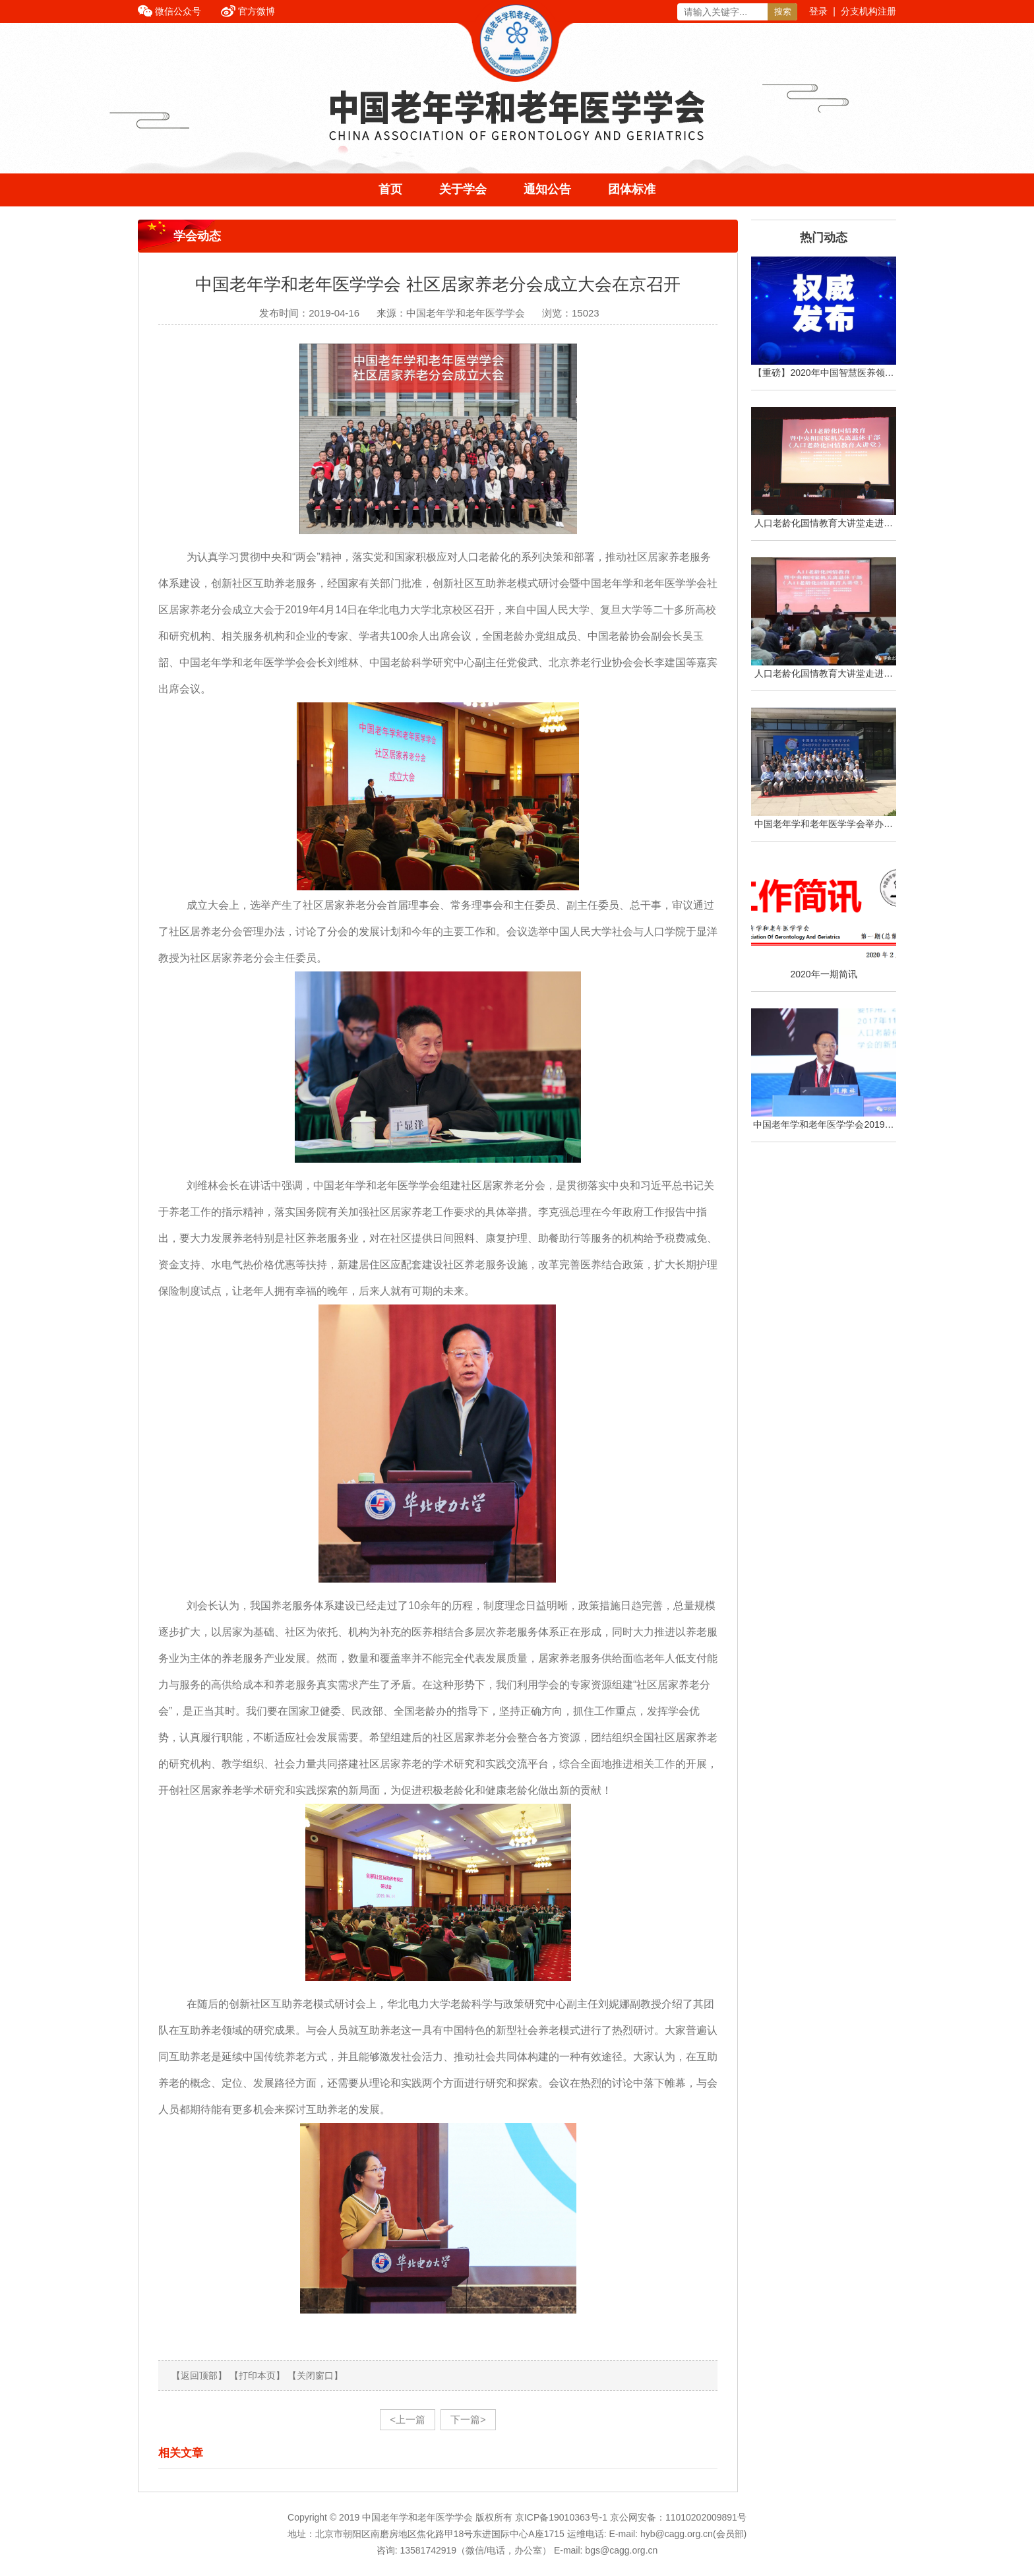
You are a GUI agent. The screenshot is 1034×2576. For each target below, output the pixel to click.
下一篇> (468, 2419)
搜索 (782, 11)
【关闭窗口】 (315, 2375)
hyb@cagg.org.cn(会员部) (693, 2534)
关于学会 (463, 189)
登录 (818, 11)
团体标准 (631, 189)
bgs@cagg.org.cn (621, 2550)
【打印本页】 (257, 2375)
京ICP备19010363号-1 (562, 2517)
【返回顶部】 (199, 2375)
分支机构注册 (868, 11)
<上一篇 (407, 2419)
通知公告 (547, 189)
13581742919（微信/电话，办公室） (475, 2550)
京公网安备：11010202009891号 (678, 2517)
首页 (390, 189)
